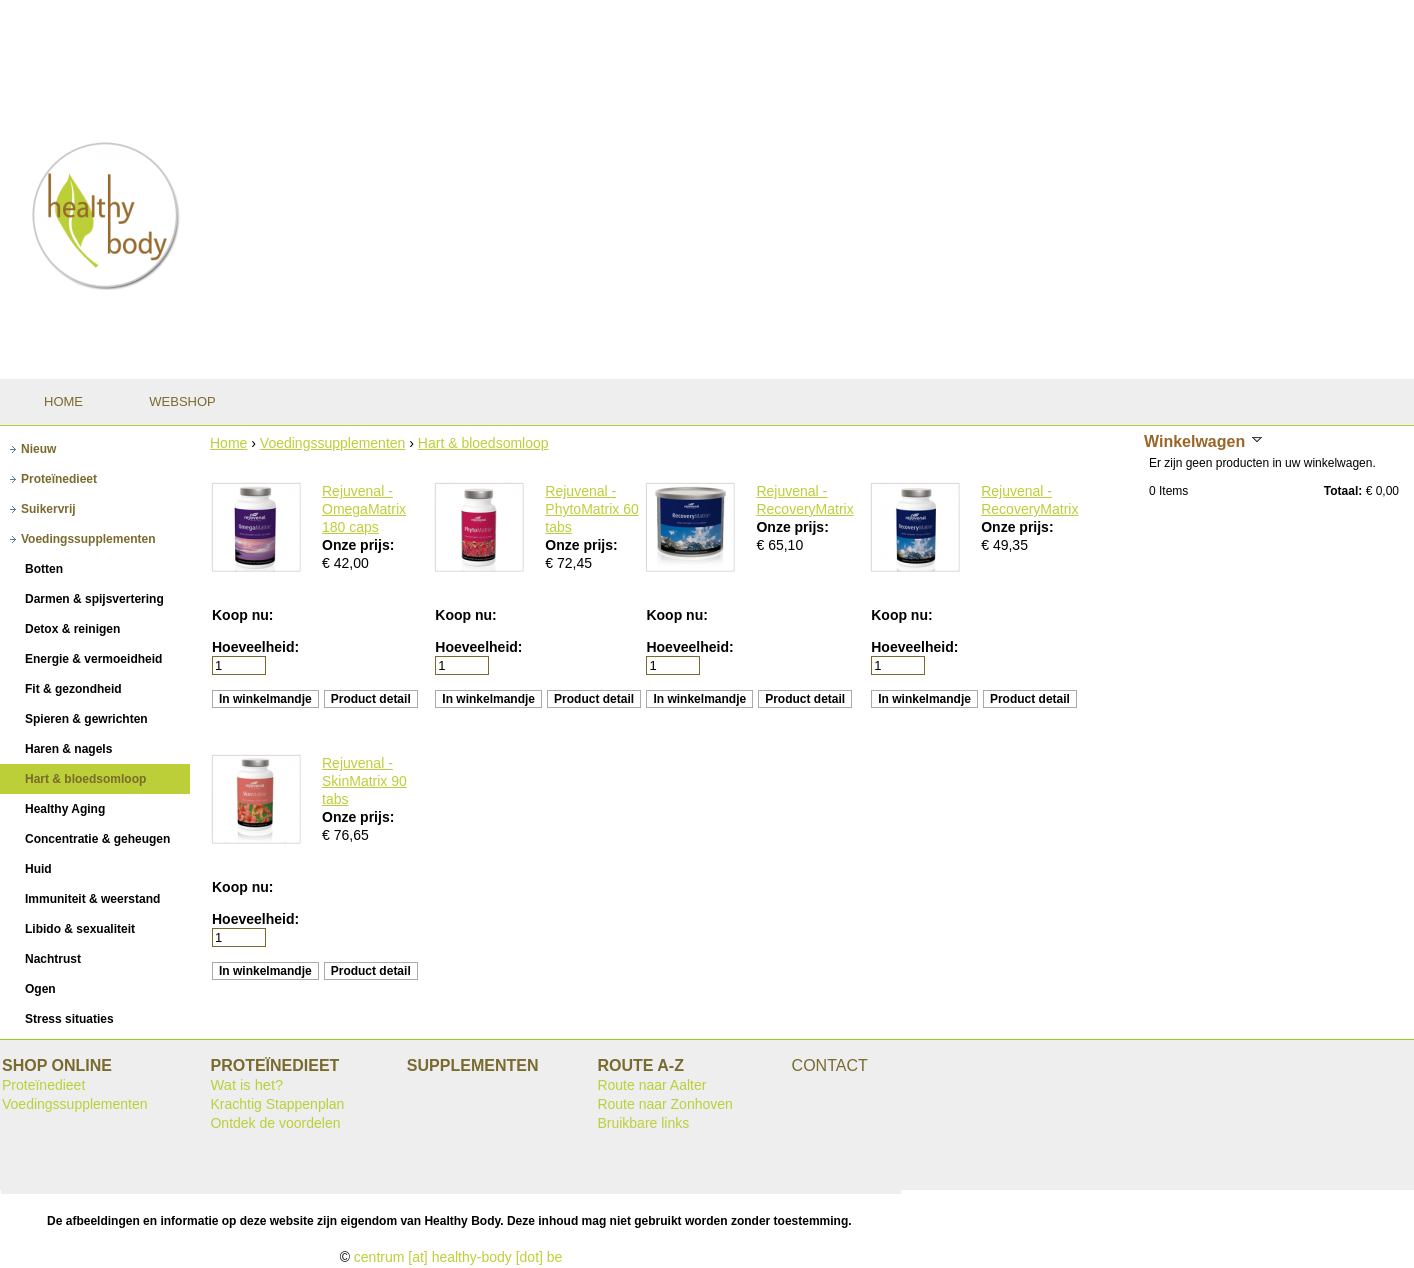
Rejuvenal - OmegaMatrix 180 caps (364, 509)
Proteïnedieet (43, 1085)
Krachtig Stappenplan (277, 1104)
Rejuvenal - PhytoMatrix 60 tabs (591, 509)
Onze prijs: (358, 545)
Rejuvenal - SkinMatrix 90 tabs (364, 781)
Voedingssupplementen (333, 443)
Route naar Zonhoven (664, 1104)
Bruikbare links (643, 1123)
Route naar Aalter (651, 1085)
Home (228, 443)
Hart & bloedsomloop (483, 443)
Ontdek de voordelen (275, 1123)
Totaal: (1343, 491)
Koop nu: (242, 615)
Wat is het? (246, 1085)
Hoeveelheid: (255, 647)
